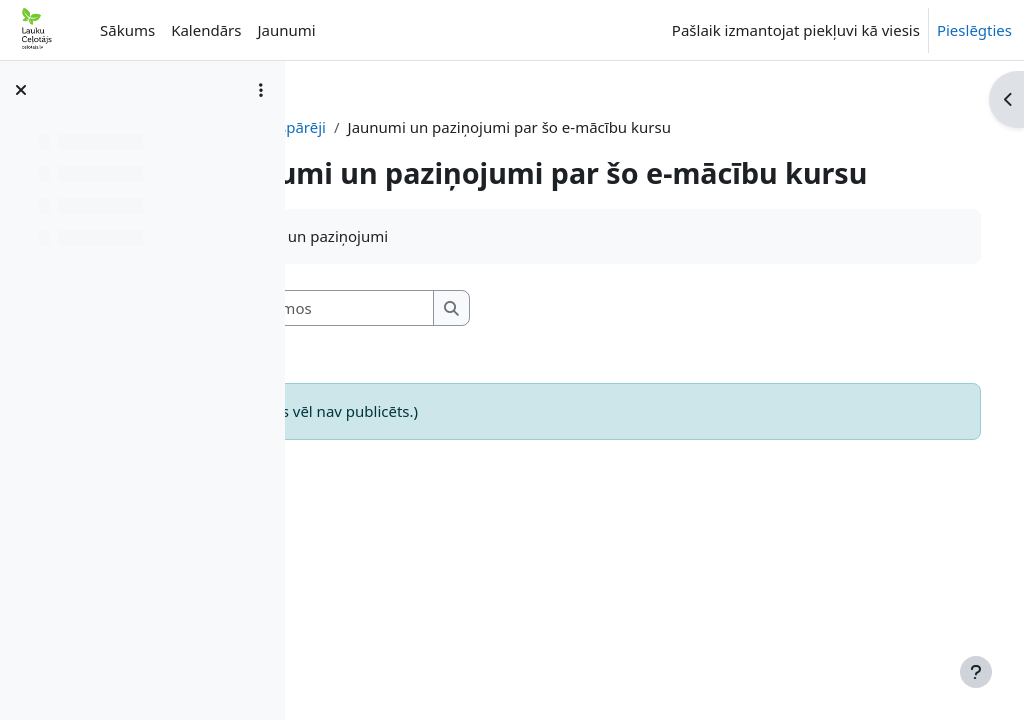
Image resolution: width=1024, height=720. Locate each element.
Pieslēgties (974, 30)
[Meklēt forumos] (489, 376)
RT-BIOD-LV (364, 127)
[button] (346, 376)
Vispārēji (456, 127)
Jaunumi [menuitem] (286, 30)
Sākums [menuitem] (127, 30)
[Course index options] (261, 90)
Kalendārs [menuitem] (206, 30)
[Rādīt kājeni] (976, 672)
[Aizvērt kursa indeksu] (21, 90)
